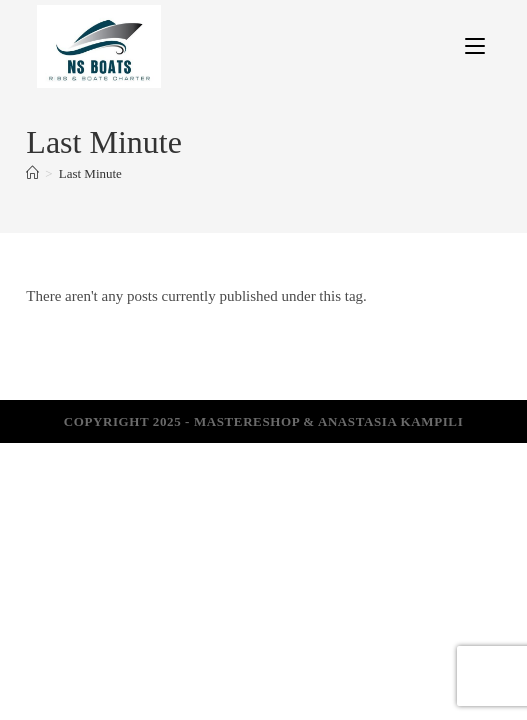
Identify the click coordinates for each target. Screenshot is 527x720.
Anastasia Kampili (390, 421)
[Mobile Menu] (475, 46)
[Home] (32, 173)
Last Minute (90, 173)
